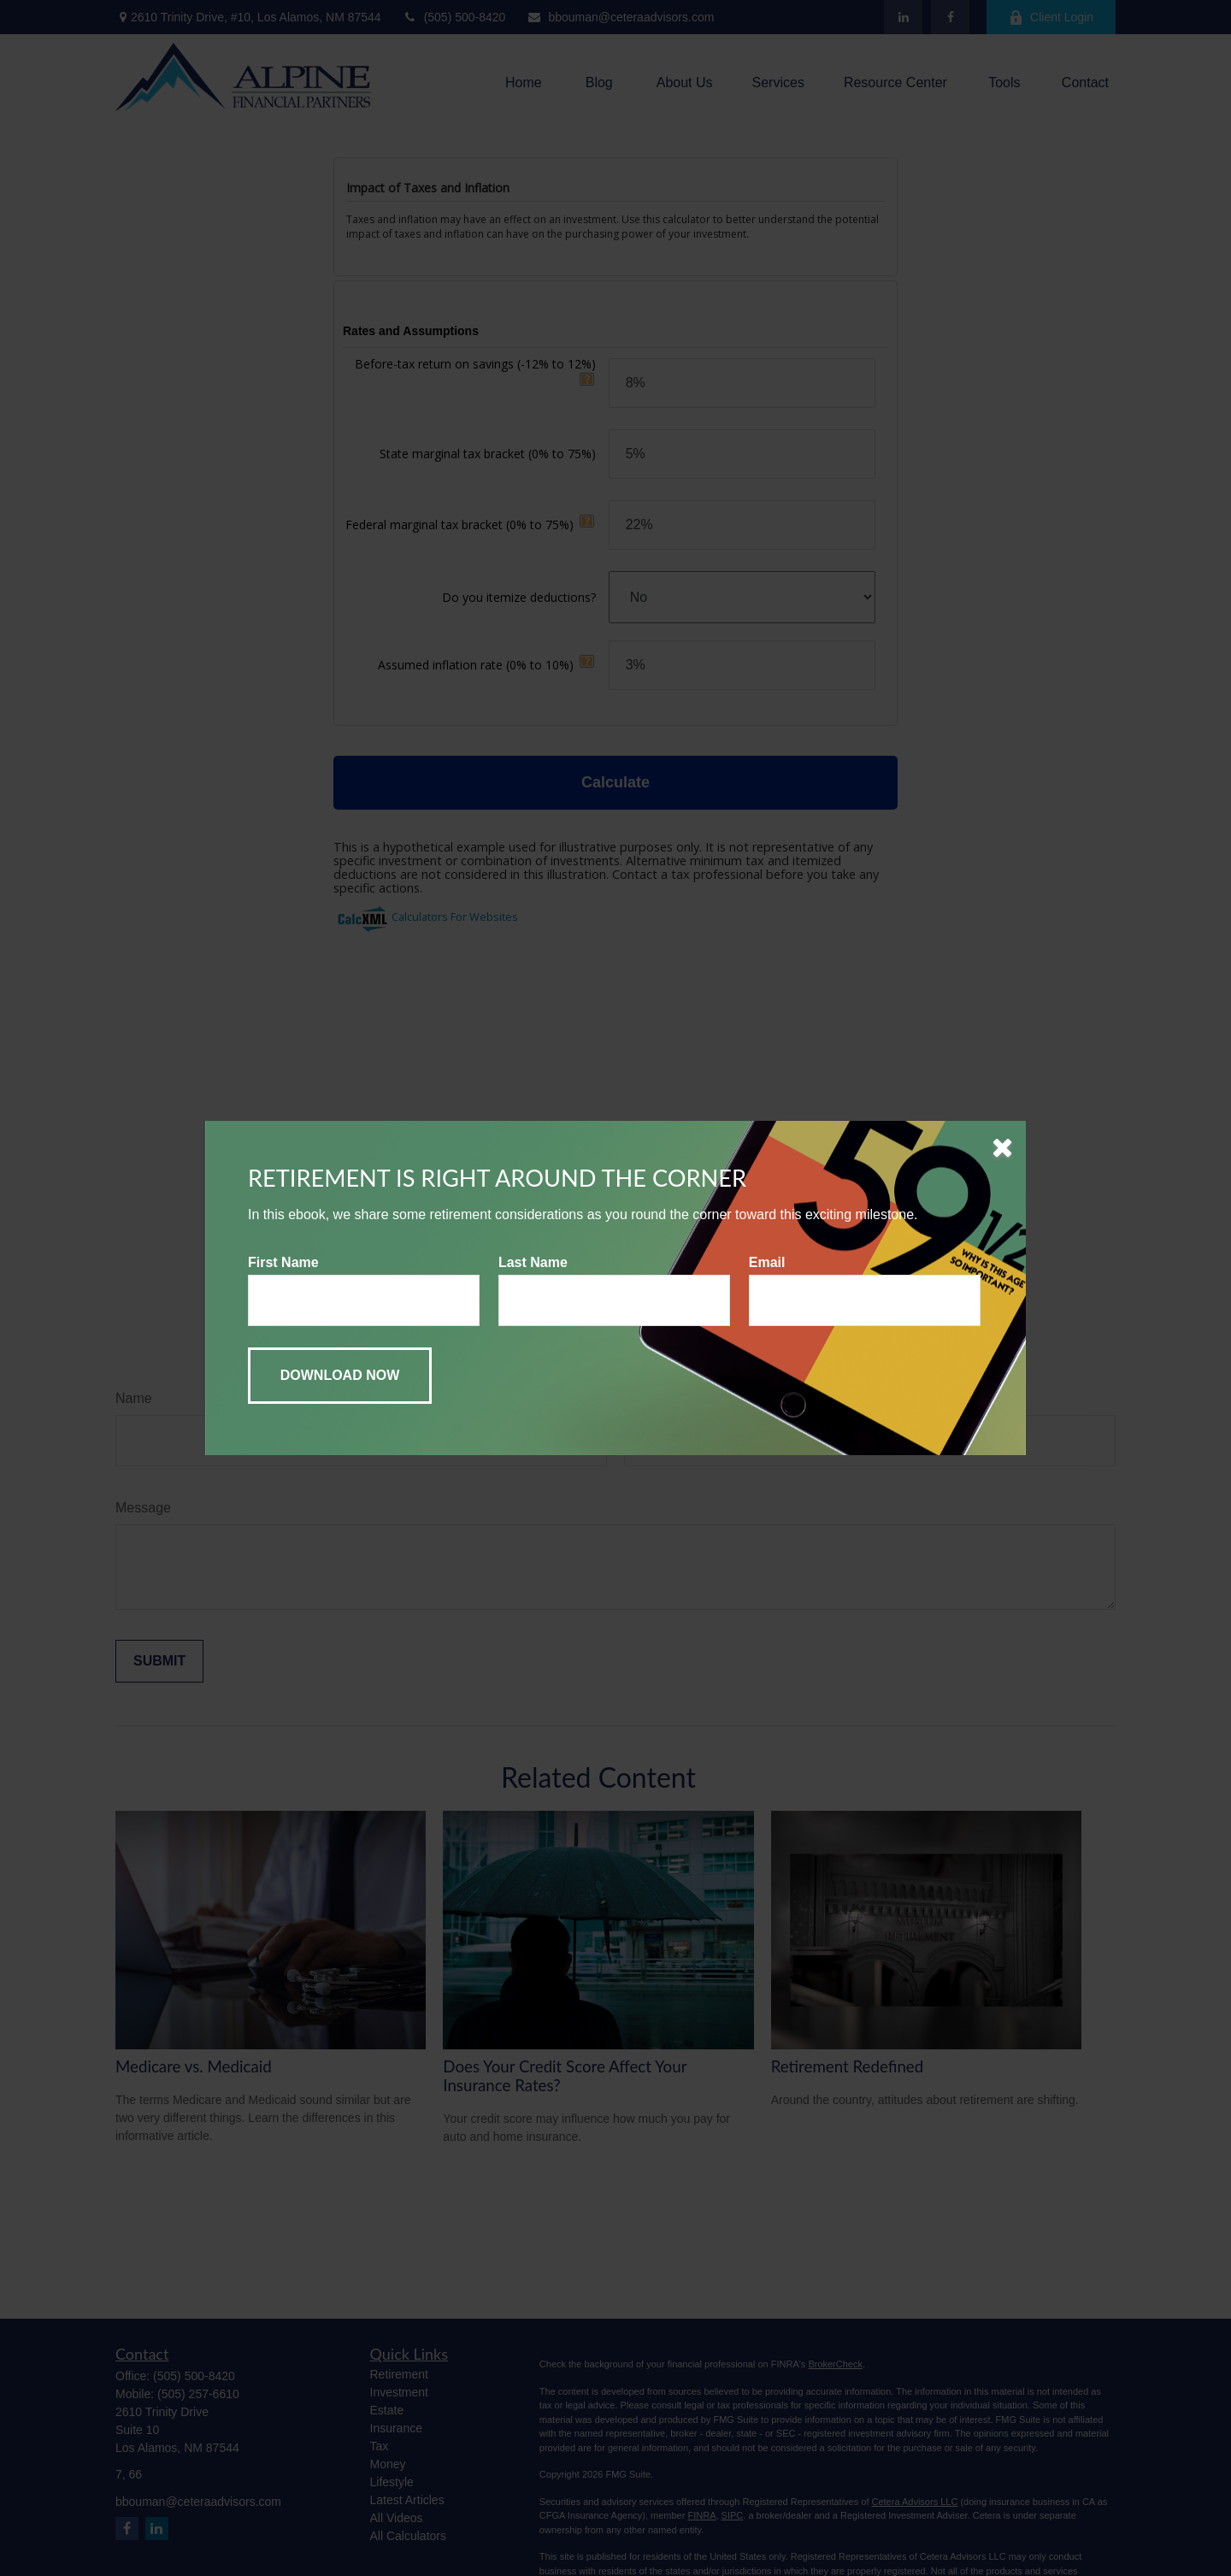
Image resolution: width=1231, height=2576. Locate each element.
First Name (283, 1262)
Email (767, 1262)
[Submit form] (340, 1375)
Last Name (533, 1262)
